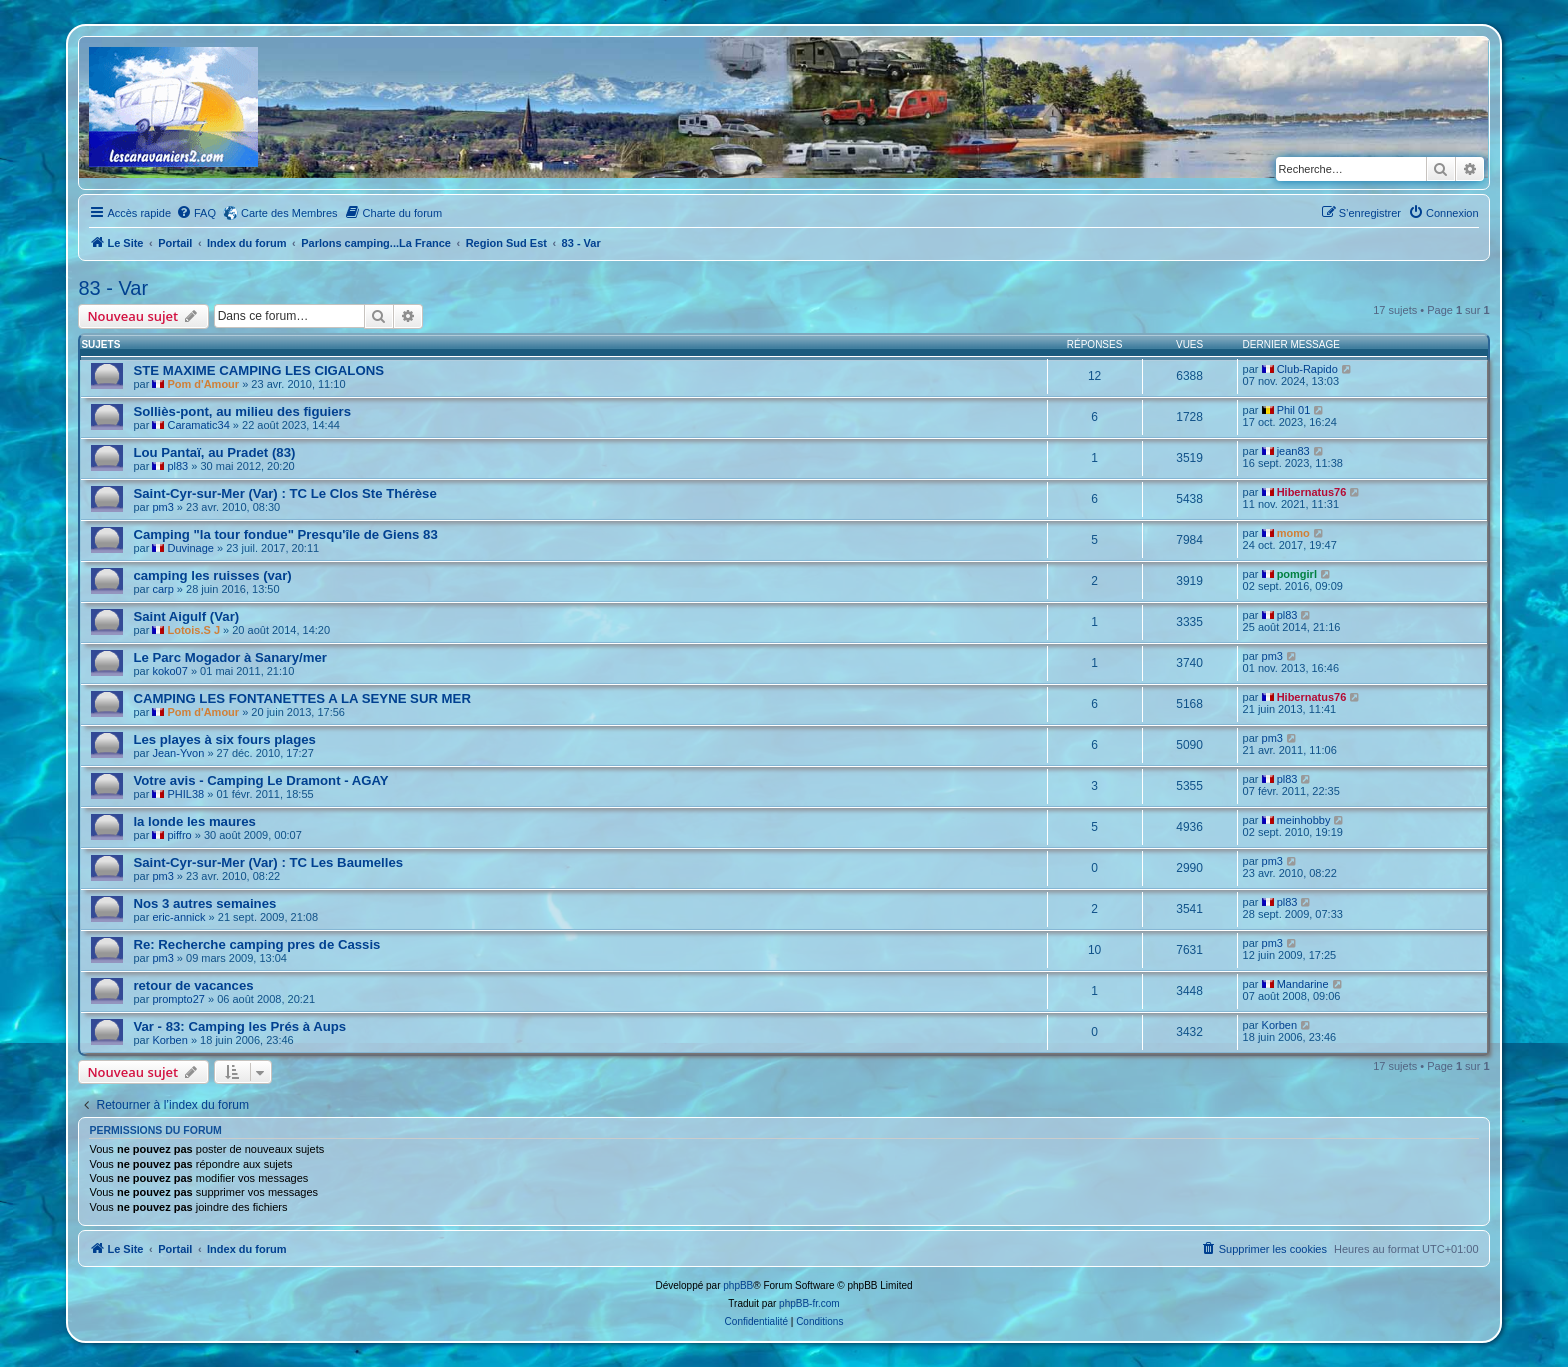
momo (1293, 533)
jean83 (1293, 451)
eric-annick (178, 917)
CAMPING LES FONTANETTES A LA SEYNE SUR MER (302, 698)
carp (162, 589)
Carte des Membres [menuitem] (289, 213)
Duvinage (190, 548)
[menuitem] (196, 213)
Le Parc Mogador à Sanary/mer (230, 657)
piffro (179, 835)
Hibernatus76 (1312, 492)
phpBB (738, 1285)
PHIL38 (185, 794)
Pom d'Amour (203, 384)
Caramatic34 (198, 425)
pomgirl (1297, 574)
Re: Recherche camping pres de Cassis (256, 944)
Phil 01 (1294, 410)
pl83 (177, 466)
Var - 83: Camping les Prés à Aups (239, 1026)
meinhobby (1304, 820)
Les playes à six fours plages (224, 739)
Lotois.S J (193, 630)
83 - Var (113, 288)
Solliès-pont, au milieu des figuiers (242, 411)
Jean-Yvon (178, 753)
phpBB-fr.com (809, 1303)
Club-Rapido (1307, 369)
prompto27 (178, 999)
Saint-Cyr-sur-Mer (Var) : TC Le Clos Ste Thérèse (284, 493)
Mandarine (1303, 984)
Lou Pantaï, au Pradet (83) (214, 452)
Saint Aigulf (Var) (186, 616)
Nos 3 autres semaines (204, 903)
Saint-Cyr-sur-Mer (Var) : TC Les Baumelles (268, 862)
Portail (175, 243)
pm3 (162, 507)
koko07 (169, 671)
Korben (169, 1040)
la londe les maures (194, 821)
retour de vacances (193, 985)
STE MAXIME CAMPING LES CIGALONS (258, 370)
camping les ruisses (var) (212, 575)
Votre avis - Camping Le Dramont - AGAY (260, 780)
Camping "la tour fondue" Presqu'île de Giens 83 (285, 534)
